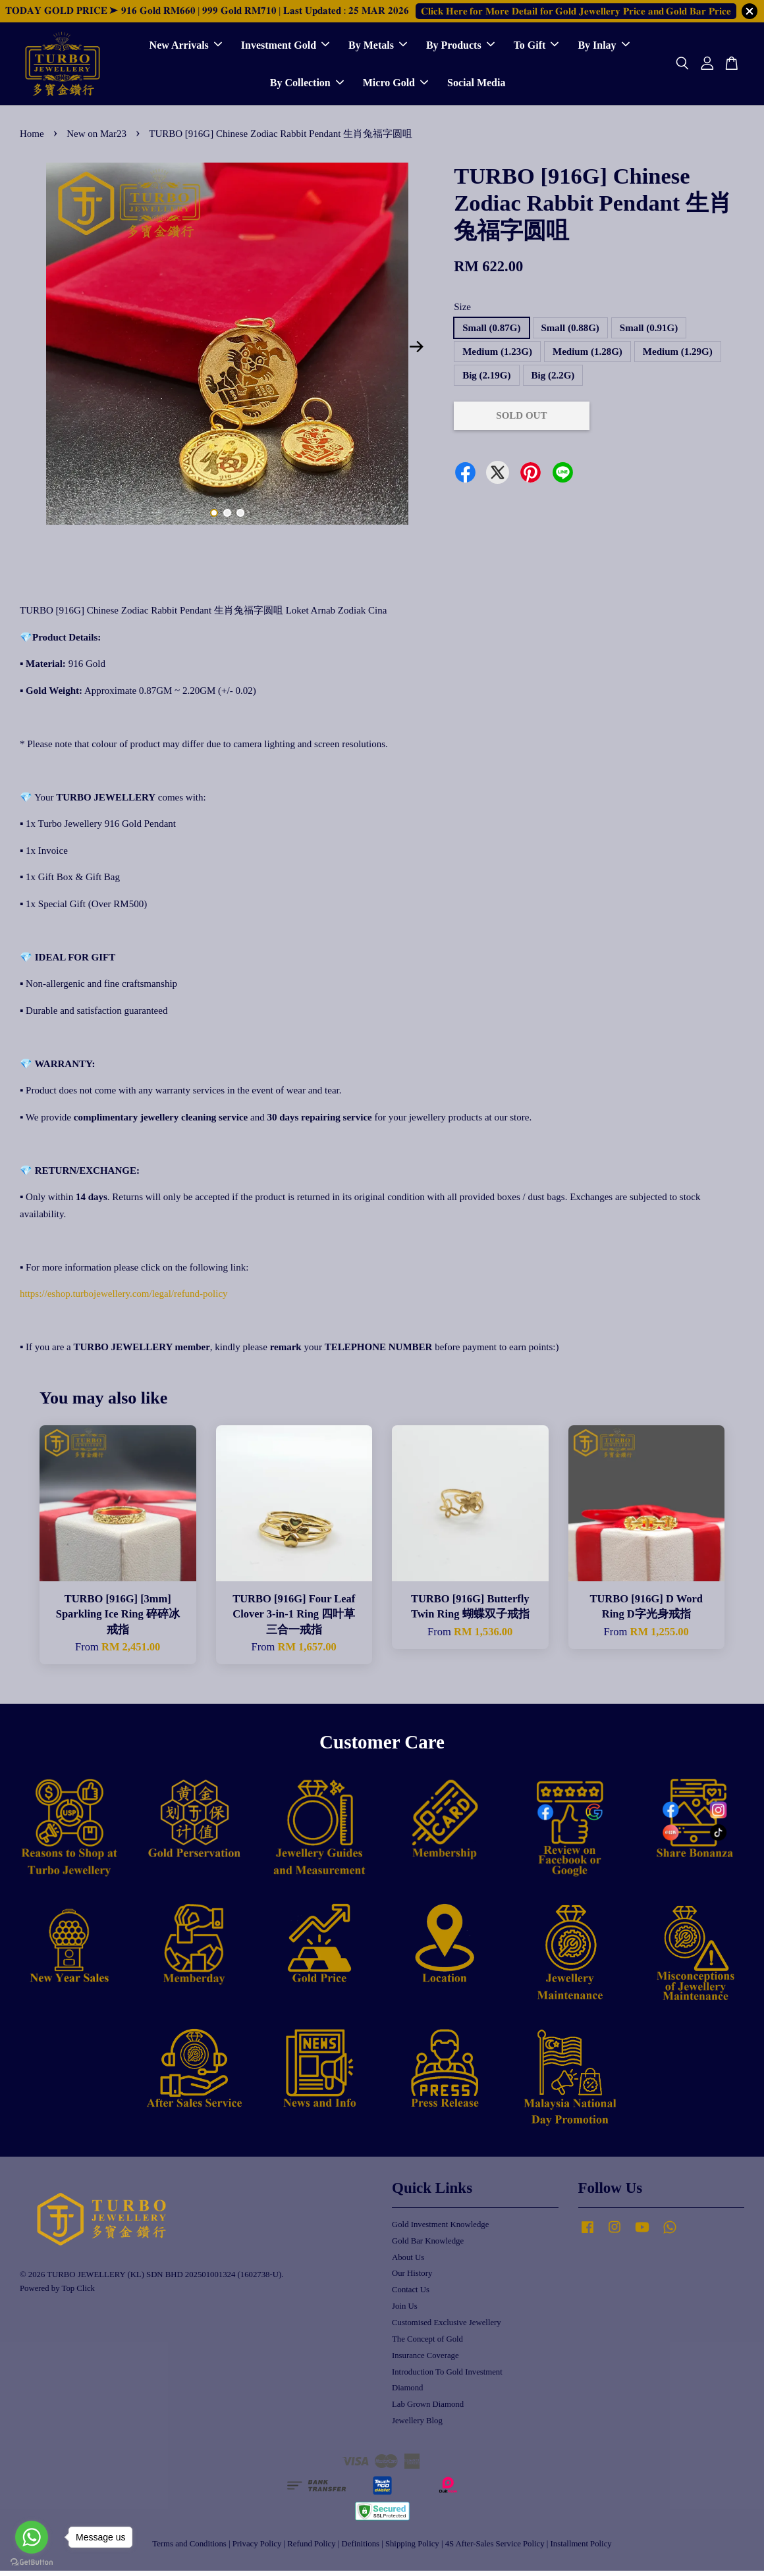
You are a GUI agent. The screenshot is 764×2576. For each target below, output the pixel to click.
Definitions (360, 2548)
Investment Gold (285, 47)
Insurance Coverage (425, 2360)
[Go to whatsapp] (31, 2537)
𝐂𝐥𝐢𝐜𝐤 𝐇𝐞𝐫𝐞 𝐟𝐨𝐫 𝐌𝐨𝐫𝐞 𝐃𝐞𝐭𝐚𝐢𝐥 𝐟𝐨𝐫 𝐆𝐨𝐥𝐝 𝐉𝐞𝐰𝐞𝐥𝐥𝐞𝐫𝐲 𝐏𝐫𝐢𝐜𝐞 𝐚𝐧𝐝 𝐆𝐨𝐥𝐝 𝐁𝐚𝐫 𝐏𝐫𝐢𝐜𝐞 (576, 11)
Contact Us (410, 2295)
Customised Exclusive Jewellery (446, 2327)
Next (416, 351)
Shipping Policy (412, 2548)
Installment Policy (581, 2548)
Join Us (405, 2311)
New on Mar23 (96, 139)
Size (462, 312)
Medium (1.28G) (587, 356)
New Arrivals (186, 47)
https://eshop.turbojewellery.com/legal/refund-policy (124, 1299)
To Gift (536, 47)
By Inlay (603, 47)
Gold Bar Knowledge (428, 2245)
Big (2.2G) (553, 380)
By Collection (307, 85)
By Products (460, 47)
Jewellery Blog (417, 2426)
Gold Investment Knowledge (440, 2229)
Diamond (407, 2393)
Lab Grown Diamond (428, 2409)
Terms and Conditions (189, 2548)
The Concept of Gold (427, 2343)
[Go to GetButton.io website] (32, 2562)
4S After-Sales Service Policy (495, 2548)
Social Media (476, 85)
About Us (408, 2262)
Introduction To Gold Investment (447, 2376)
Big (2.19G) (486, 380)
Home (32, 139)
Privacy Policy (257, 2548)
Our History (412, 2278)
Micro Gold (395, 85)
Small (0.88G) (570, 332)
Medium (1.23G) (497, 356)
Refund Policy (311, 2548)
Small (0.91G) (649, 332)
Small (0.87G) (491, 332)
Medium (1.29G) (678, 356)
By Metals (377, 47)
